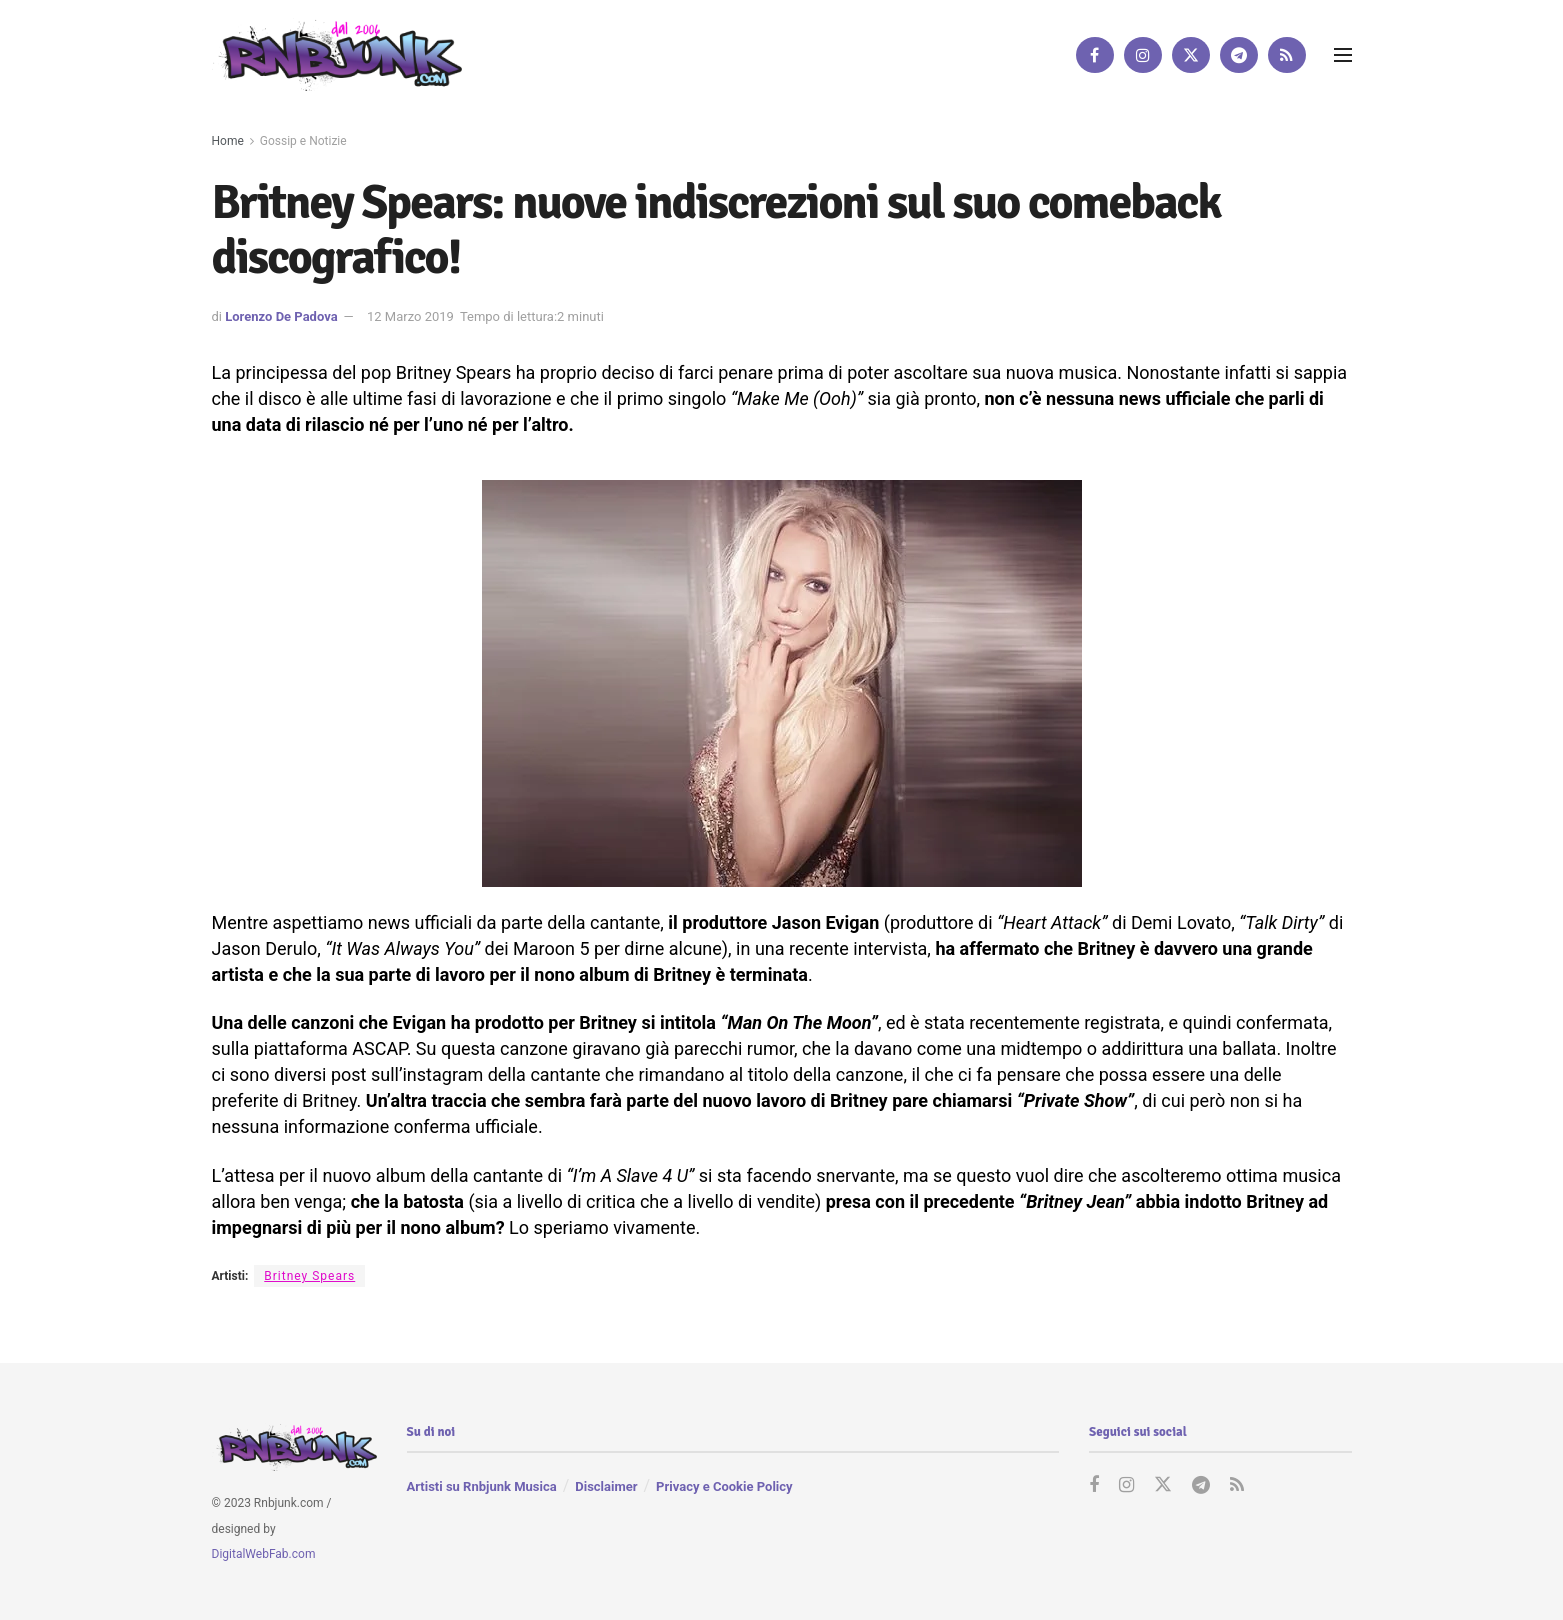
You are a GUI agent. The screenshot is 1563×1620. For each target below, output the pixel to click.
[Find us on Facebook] (1095, 55)
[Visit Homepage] (337, 54)
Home (228, 141)
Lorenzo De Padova (281, 316)
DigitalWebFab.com (264, 1555)
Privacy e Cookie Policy (724, 1486)
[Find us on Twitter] (1191, 55)
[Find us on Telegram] (1239, 55)
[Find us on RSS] (1287, 55)
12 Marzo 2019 (410, 316)
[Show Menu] (1343, 55)
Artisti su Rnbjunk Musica (482, 1486)
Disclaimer (606, 1486)
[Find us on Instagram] (1143, 55)
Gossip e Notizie (303, 141)
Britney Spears (309, 1276)
